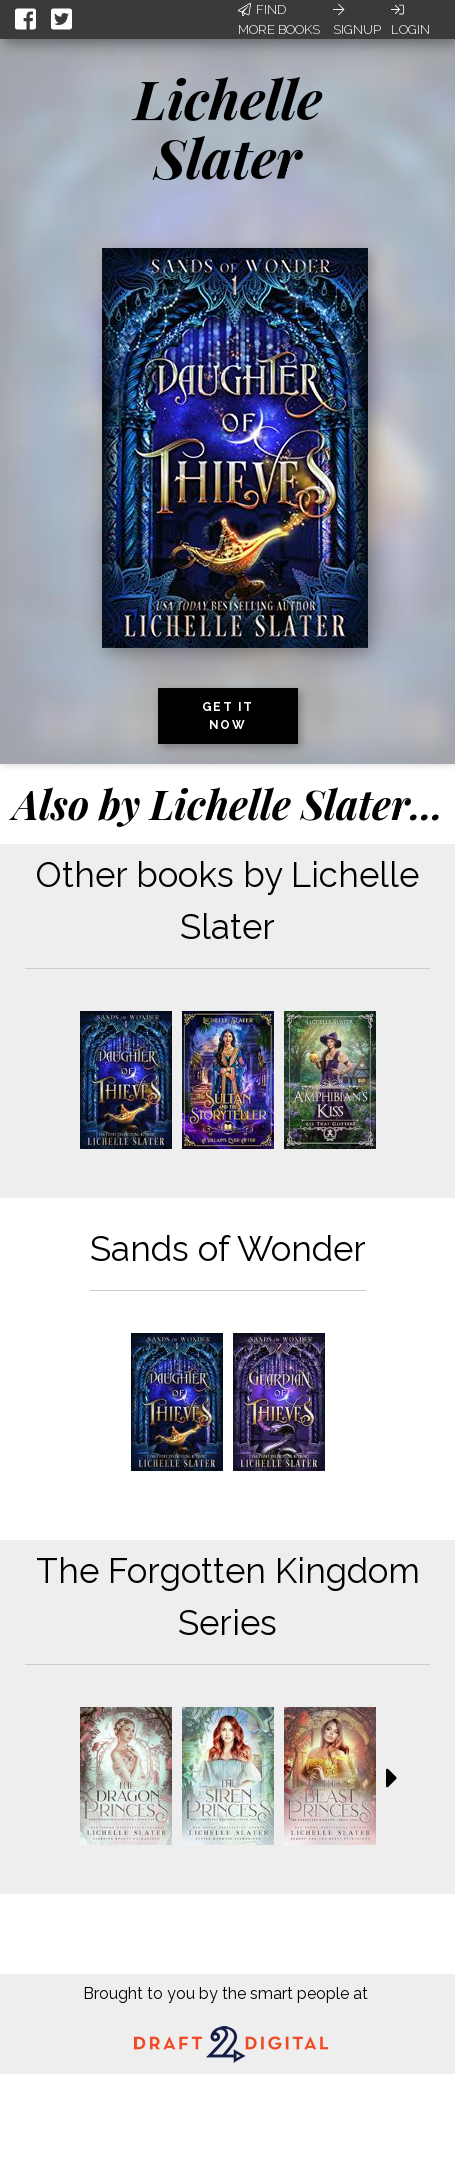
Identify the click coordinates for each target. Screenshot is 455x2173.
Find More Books (279, 19)
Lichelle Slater (228, 127)
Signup (357, 20)
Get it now (228, 716)
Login (410, 20)
